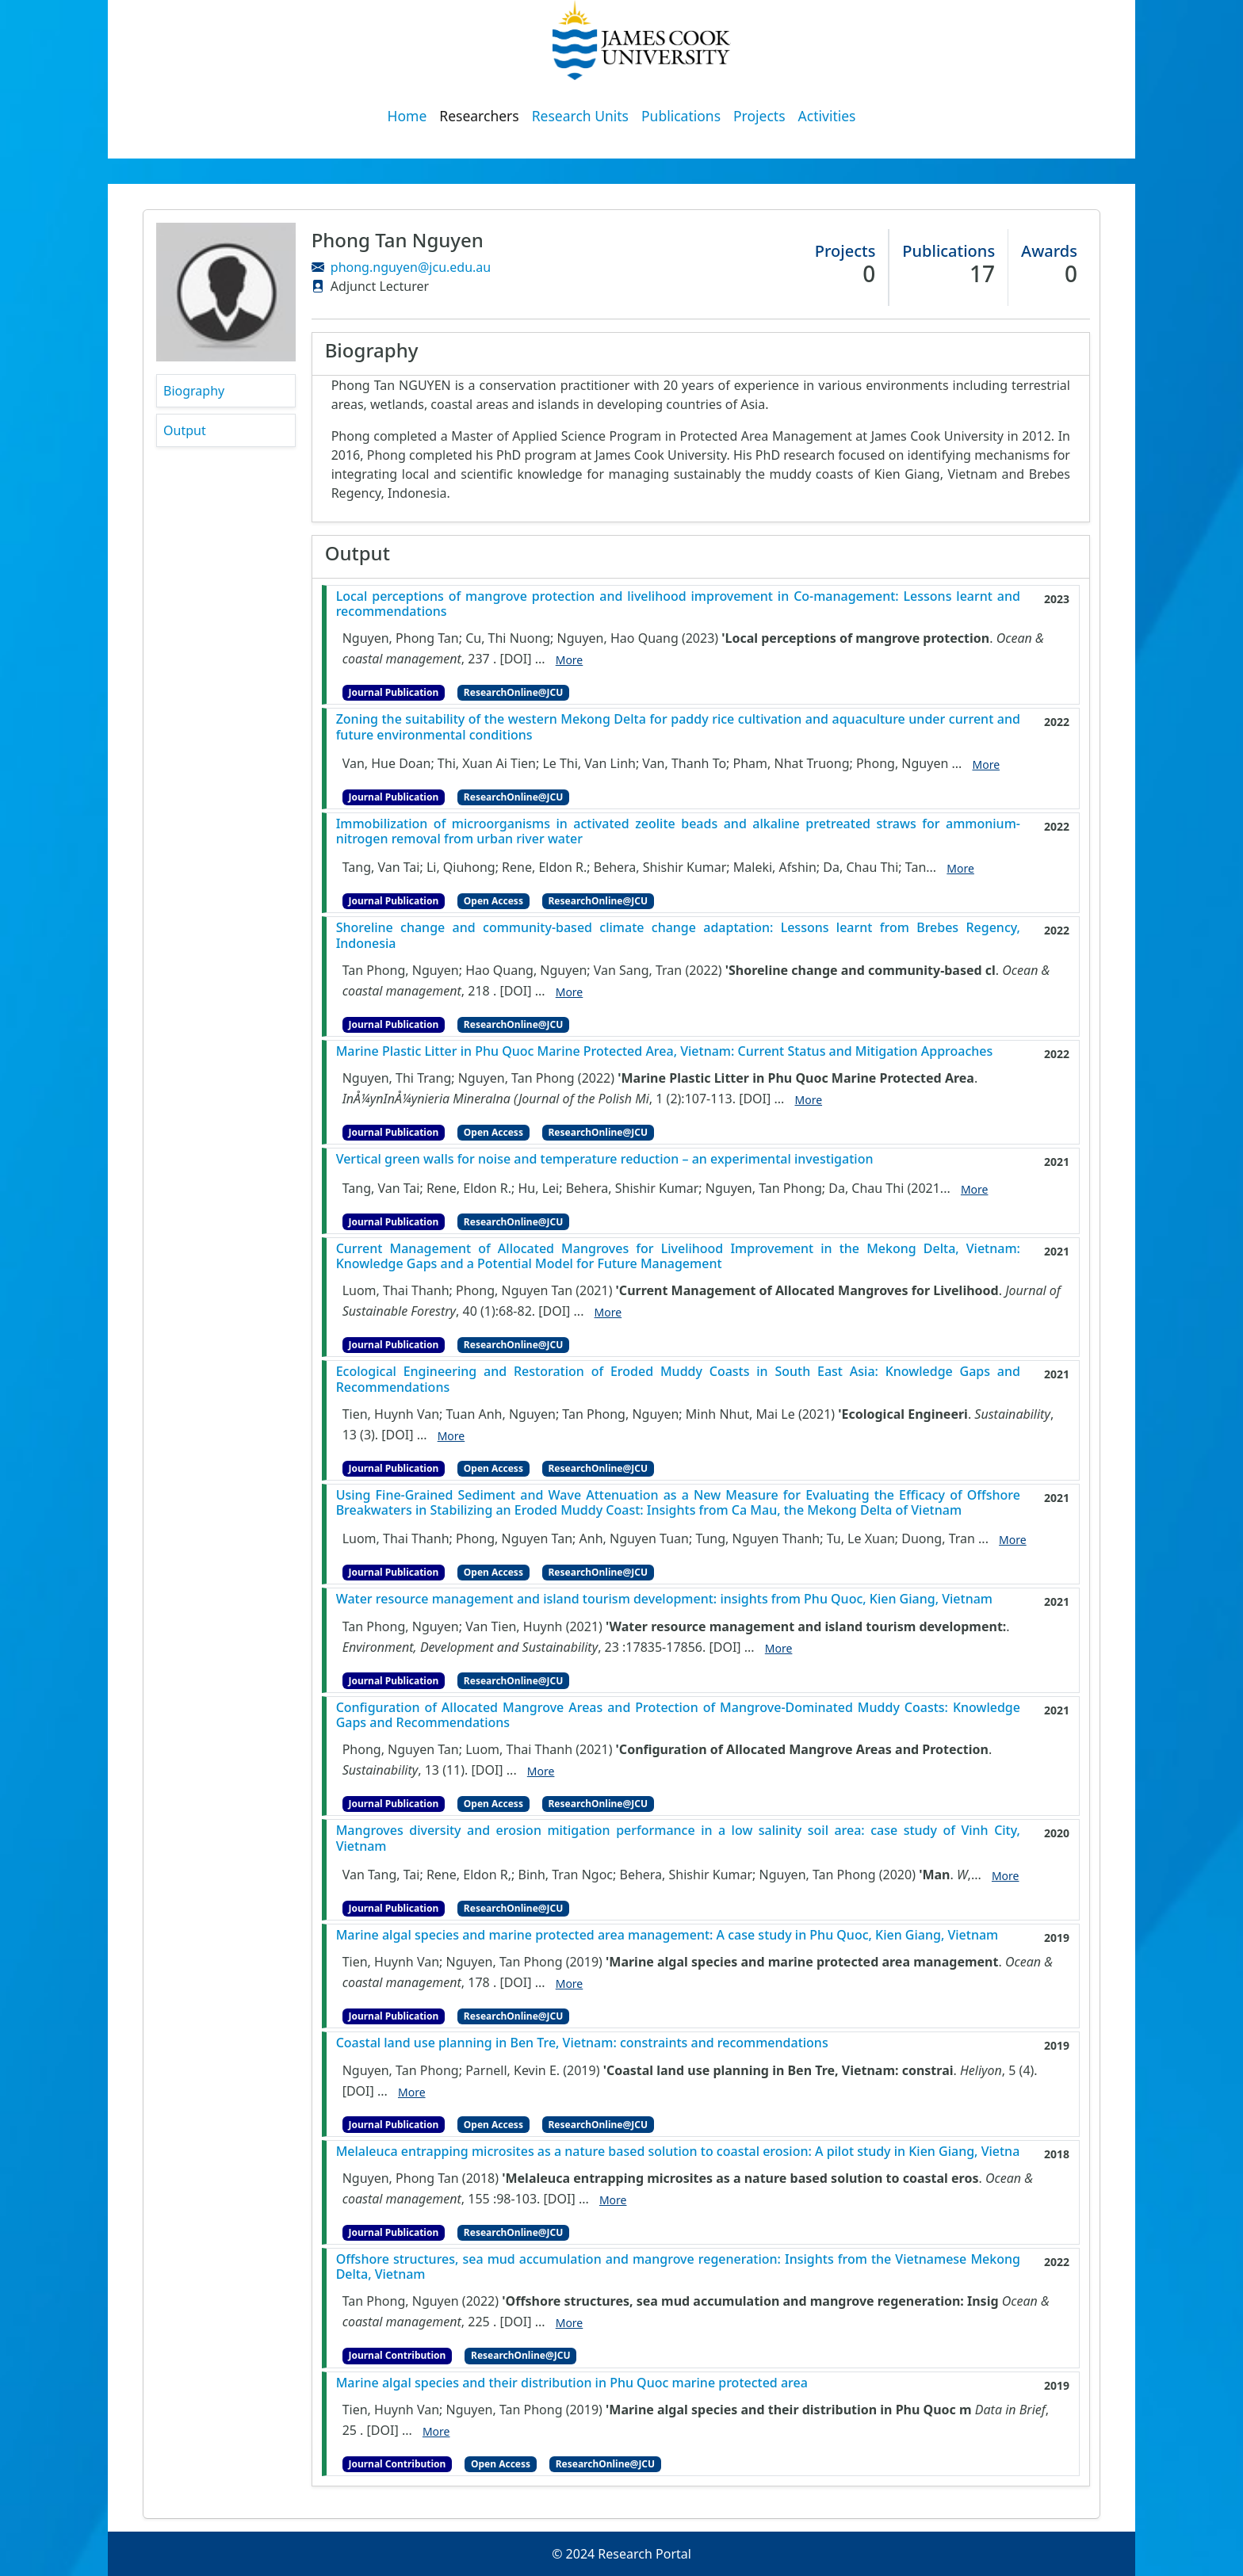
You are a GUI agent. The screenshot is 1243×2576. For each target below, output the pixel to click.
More (569, 659)
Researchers (478, 115)
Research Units (580, 115)
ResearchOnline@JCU (513, 692)
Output (184, 430)
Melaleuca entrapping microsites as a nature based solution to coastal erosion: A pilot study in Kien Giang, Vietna (678, 2151)
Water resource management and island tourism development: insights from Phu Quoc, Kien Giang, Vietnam (664, 1599)
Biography (193, 390)
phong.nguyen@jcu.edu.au (411, 267)
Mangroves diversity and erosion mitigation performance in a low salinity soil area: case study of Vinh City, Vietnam (678, 1838)
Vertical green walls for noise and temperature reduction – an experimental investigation (605, 1159)
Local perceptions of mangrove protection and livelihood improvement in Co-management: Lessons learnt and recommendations (678, 604)
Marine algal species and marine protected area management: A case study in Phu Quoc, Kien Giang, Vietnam (667, 1935)
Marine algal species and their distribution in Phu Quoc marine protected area (572, 2383)
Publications (681, 115)
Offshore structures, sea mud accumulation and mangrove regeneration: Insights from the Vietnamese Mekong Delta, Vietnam (678, 2267)
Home (407, 115)
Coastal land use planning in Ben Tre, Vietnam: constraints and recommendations (582, 2042)
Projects (759, 115)
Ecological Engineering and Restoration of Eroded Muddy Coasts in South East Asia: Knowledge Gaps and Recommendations (678, 1379)
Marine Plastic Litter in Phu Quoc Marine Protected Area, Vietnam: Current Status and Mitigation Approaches (664, 1051)
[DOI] (515, 658)
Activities (827, 115)
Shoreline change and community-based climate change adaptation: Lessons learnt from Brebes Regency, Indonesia (678, 935)
